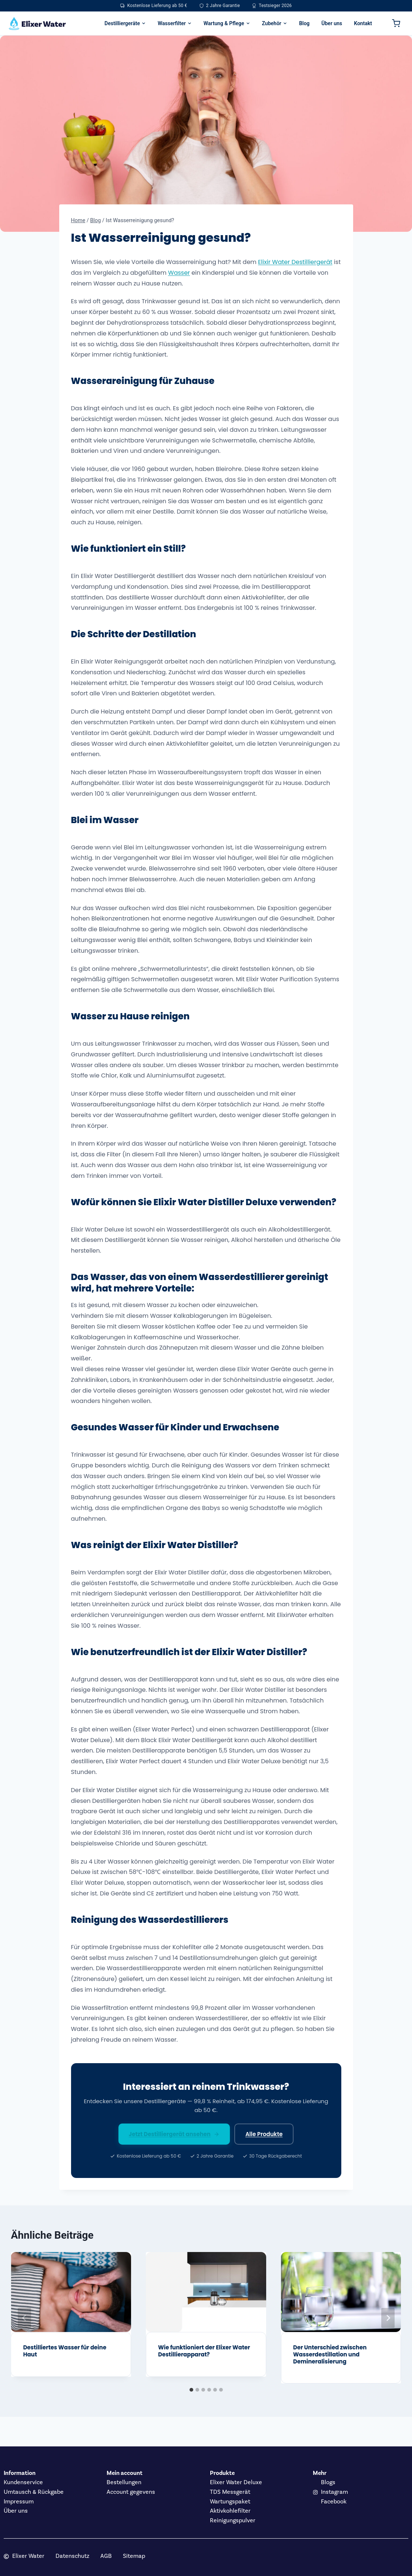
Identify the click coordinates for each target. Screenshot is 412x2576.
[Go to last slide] (24, 2318)
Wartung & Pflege (227, 23)
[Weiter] (388, 2318)
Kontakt (363, 23)
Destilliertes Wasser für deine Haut (65, 2350)
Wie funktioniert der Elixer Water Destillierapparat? (204, 2350)
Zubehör (274, 23)
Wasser (179, 272)
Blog (304, 23)
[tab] (191, 2390)
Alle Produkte (264, 2134)
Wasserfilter (175, 23)
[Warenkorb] (396, 23)
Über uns (331, 23)
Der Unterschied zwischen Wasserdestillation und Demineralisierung (330, 2354)
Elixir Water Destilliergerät (295, 262)
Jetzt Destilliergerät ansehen (174, 2134)
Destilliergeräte (125, 23)
